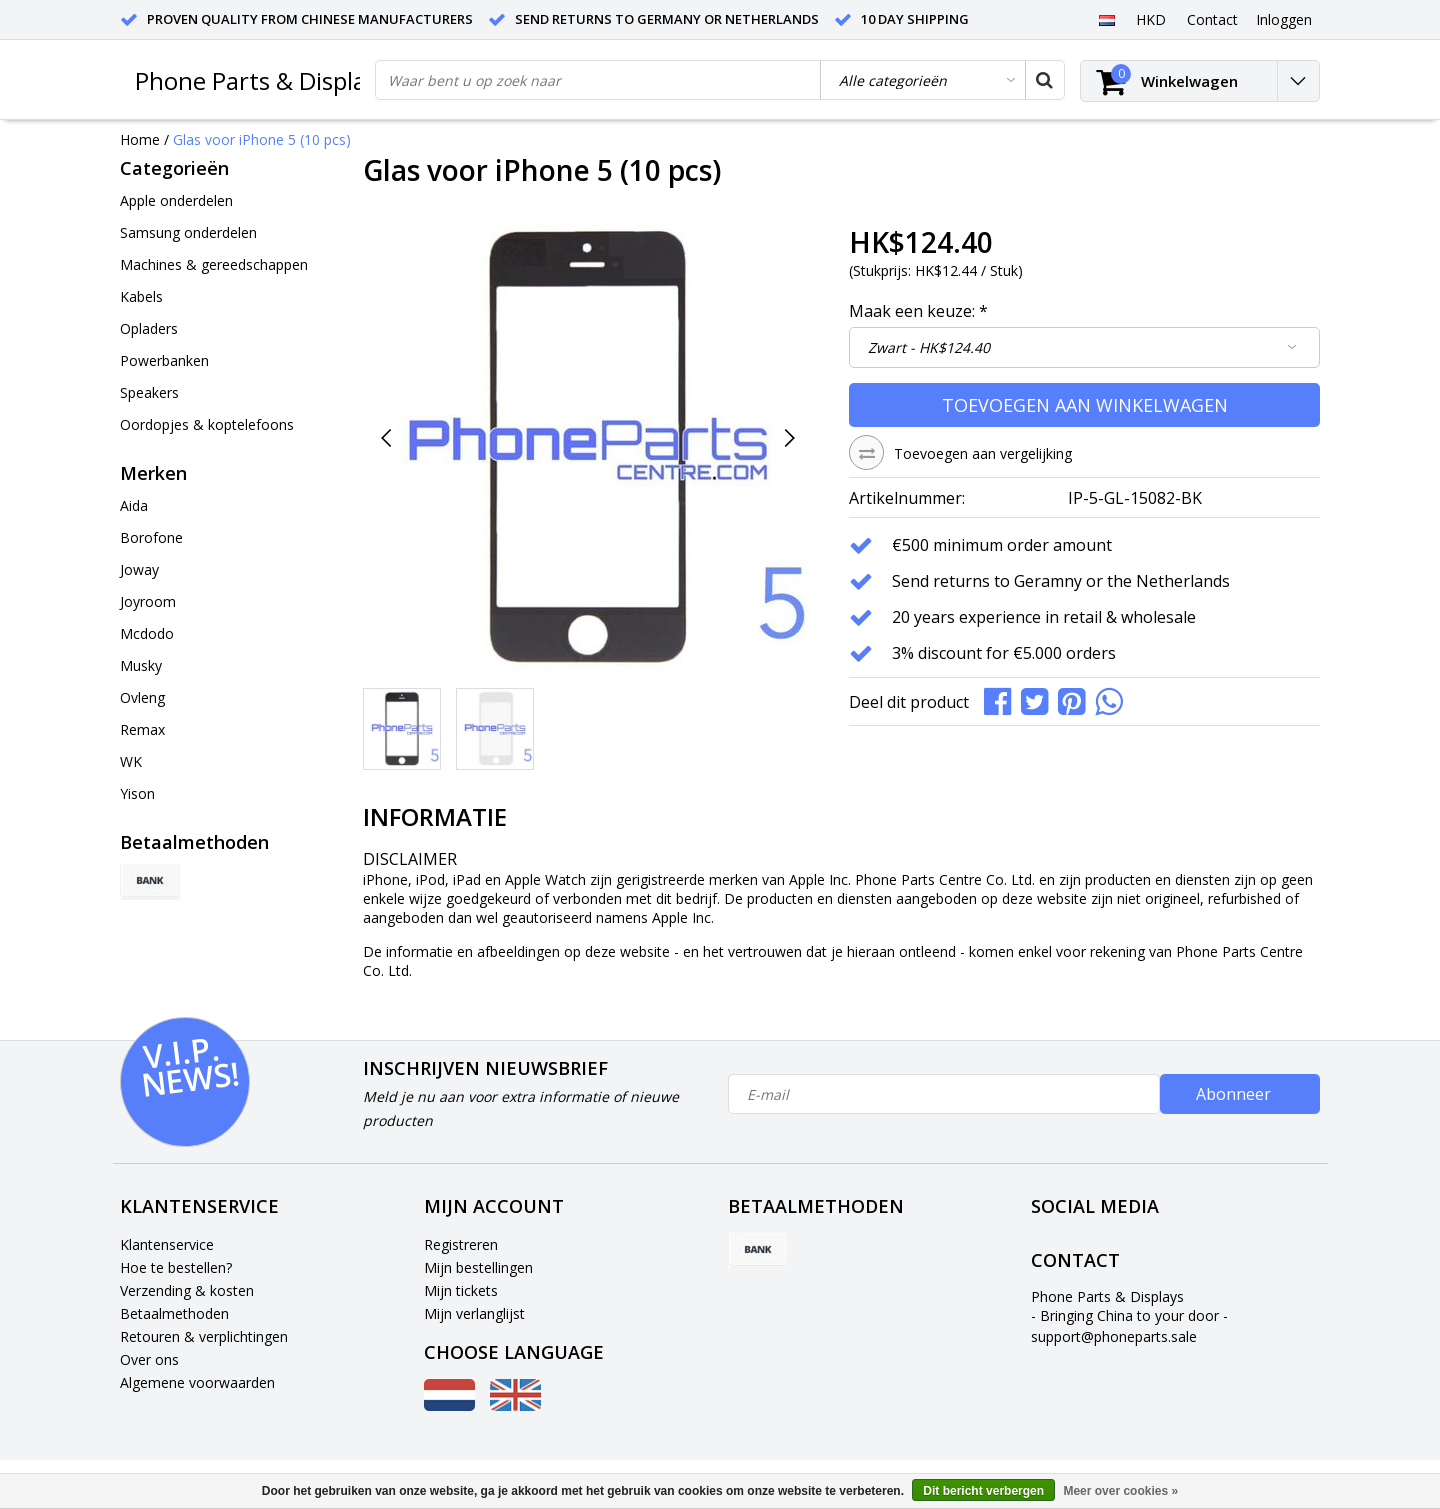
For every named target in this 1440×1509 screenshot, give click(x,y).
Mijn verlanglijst (474, 1313)
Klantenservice (167, 1244)
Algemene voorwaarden (197, 1382)
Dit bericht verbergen (983, 1491)
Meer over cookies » (1120, 1491)
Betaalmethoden (174, 1313)
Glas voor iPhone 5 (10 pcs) (262, 139)
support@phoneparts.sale (1114, 1336)
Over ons (149, 1359)
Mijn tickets (461, 1290)
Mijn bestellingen (478, 1267)
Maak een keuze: (918, 311)
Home (140, 139)
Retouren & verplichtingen (204, 1336)
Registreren (461, 1244)
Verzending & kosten (187, 1290)
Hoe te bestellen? (176, 1267)
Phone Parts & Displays (262, 80)
